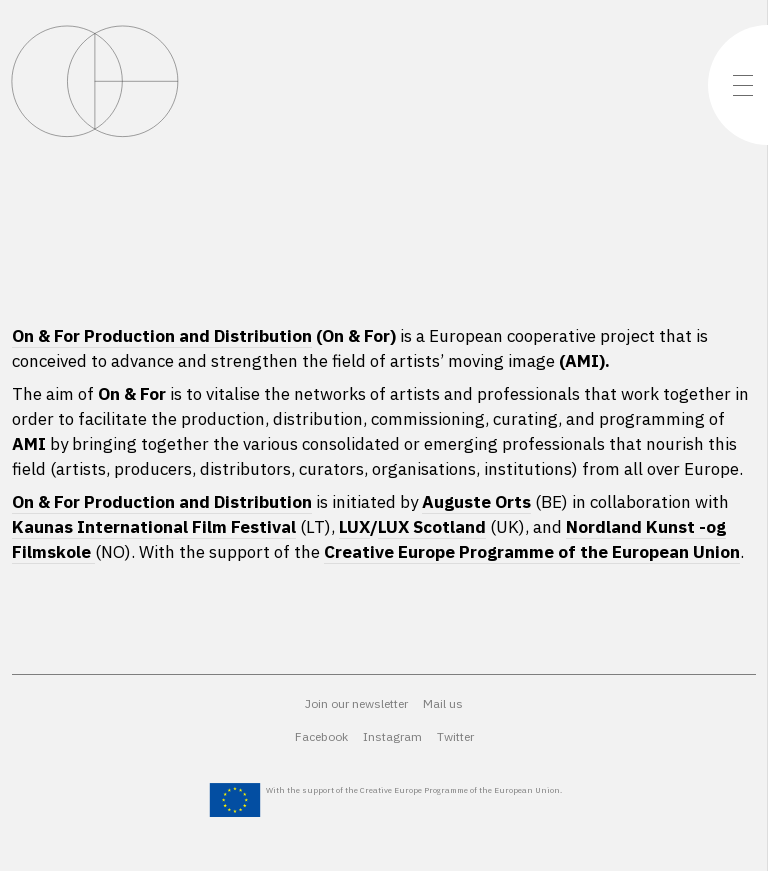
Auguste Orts (476, 502)
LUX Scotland (432, 527)
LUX (354, 527)
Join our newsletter (356, 703)
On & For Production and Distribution (162, 336)
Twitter (455, 736)
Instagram (392, 736)
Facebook (321, 736)
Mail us (443, 703)
